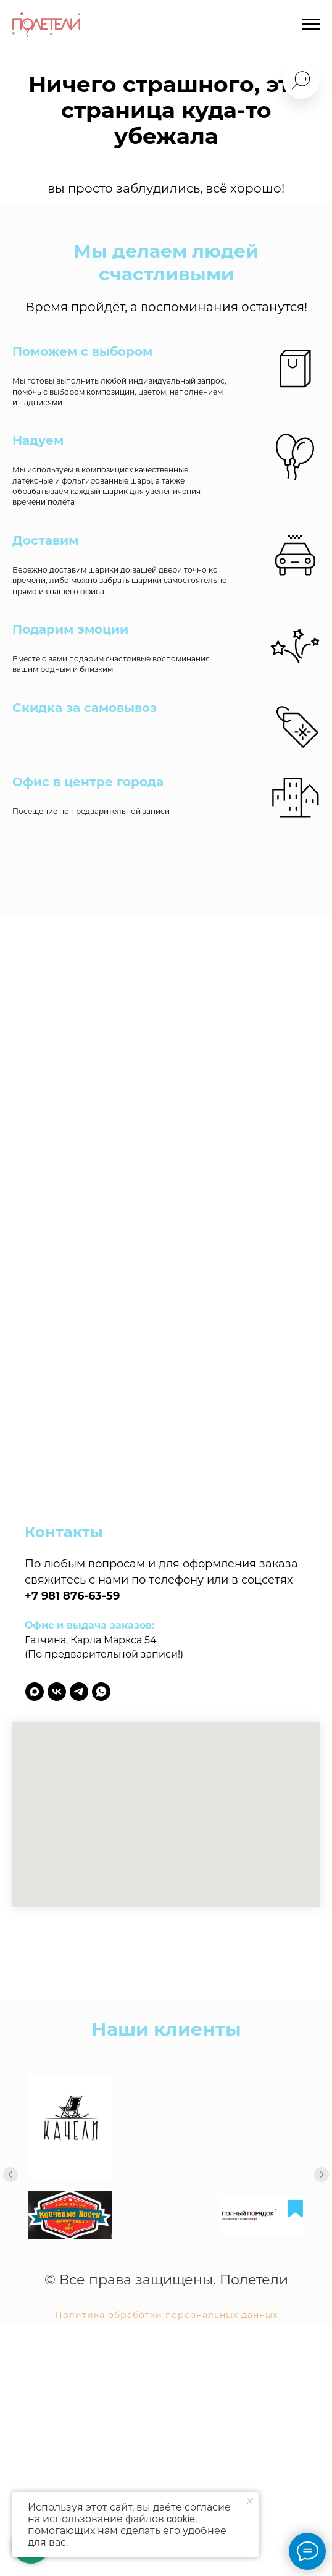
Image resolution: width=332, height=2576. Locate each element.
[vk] (57, 1691)
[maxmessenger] (34, 1691)
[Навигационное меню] (311, 25)
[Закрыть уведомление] (250, 2501)
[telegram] (79, 1691)
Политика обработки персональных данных (166, 2350)
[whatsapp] (101, 1691)
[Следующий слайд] (321, 2174)
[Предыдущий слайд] (10, 2174)
